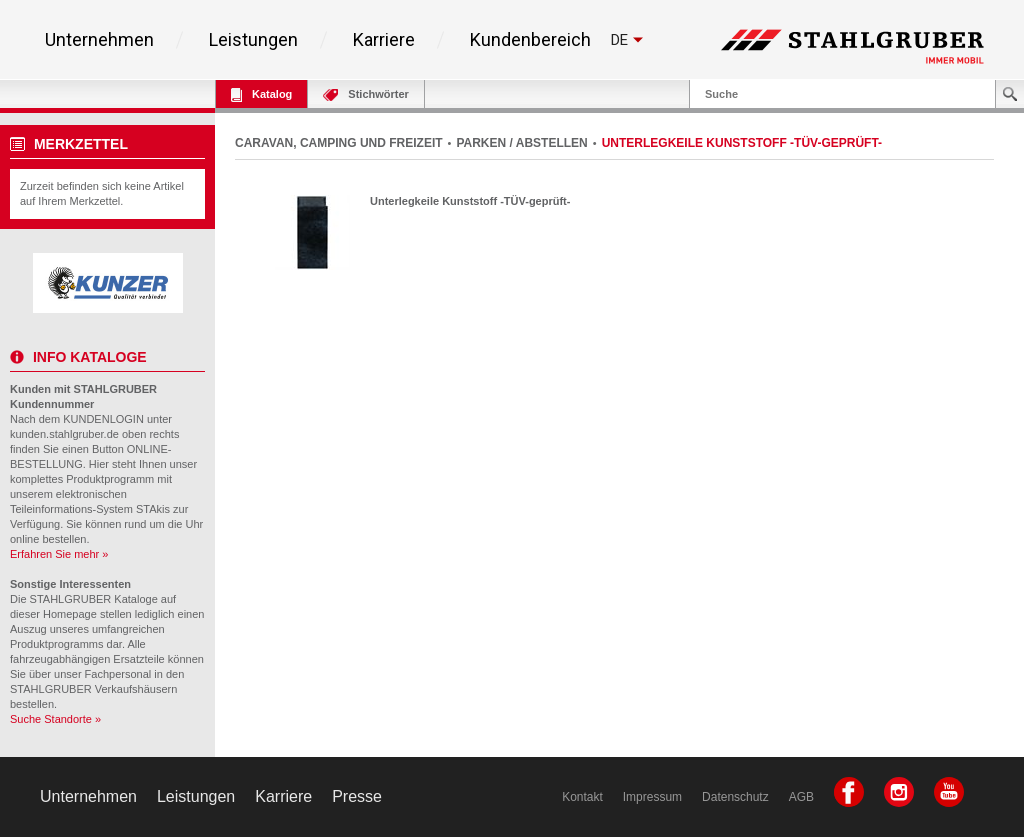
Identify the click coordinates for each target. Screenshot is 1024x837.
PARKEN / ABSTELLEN (521, 143)
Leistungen (253, 40)
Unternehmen (99, 40)
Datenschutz (735, 797)
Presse (357, 796)
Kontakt (582, 797)
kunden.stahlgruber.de (64, 434)
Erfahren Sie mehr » (59, 554)
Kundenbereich (530, 40)
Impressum (652, 797)
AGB (801, 797)
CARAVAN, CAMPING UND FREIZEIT (339, 143)
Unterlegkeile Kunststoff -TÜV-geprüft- (470, 201)
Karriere (384, 40)
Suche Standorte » (55, 719)
